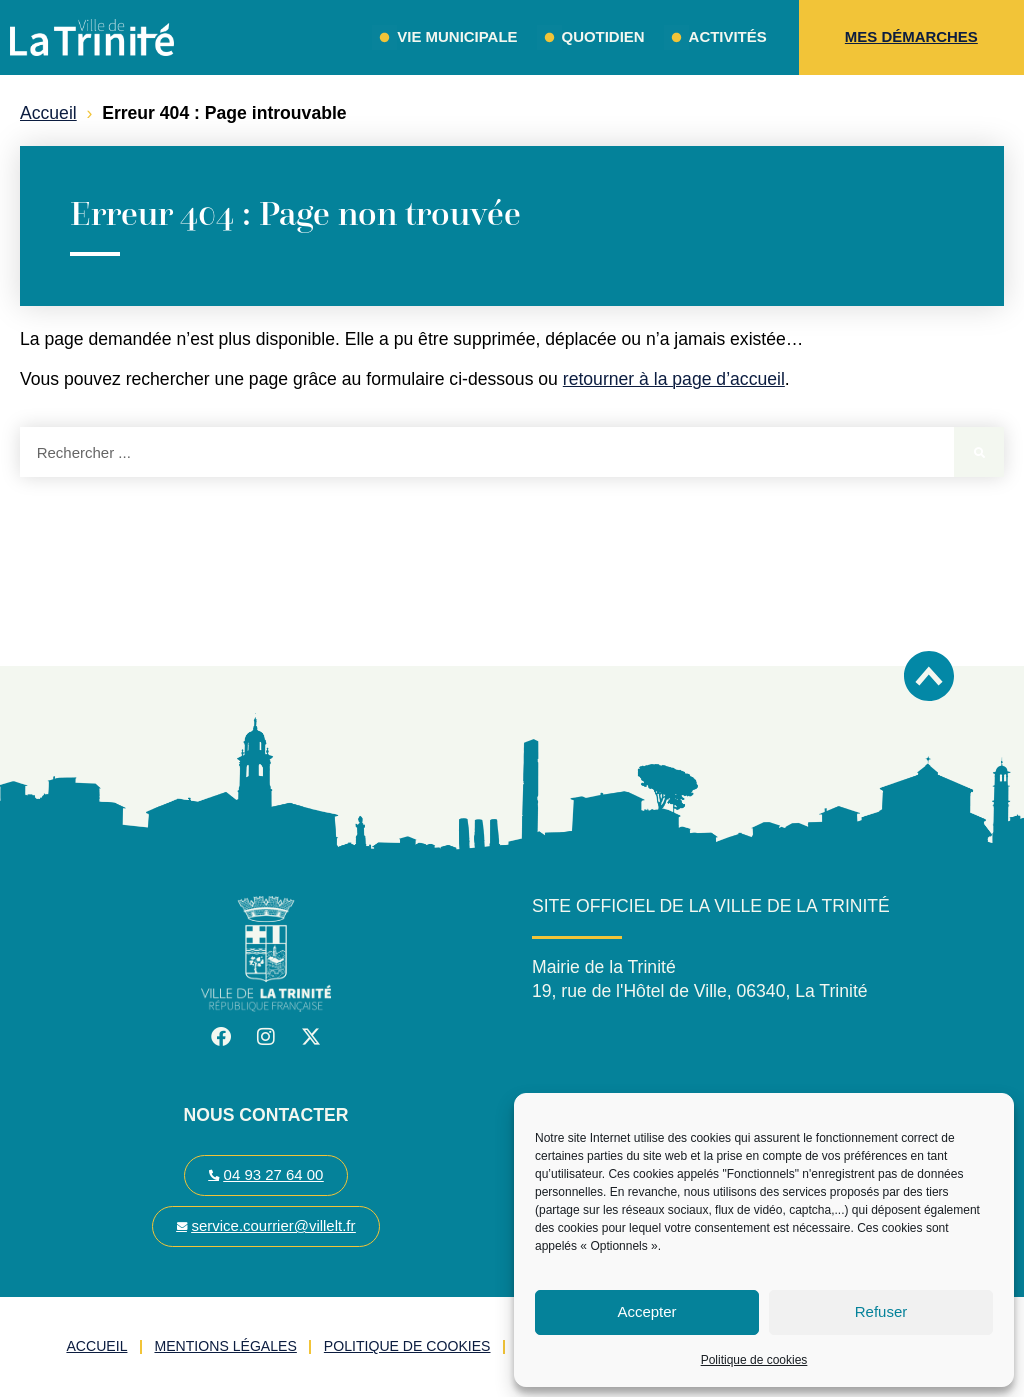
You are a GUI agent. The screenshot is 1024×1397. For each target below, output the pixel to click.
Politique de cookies (754, 1360)
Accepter (646, 1311)
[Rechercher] (979, 452)
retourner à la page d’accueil (674, 379)
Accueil (48, 113)
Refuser (881, 1311)
